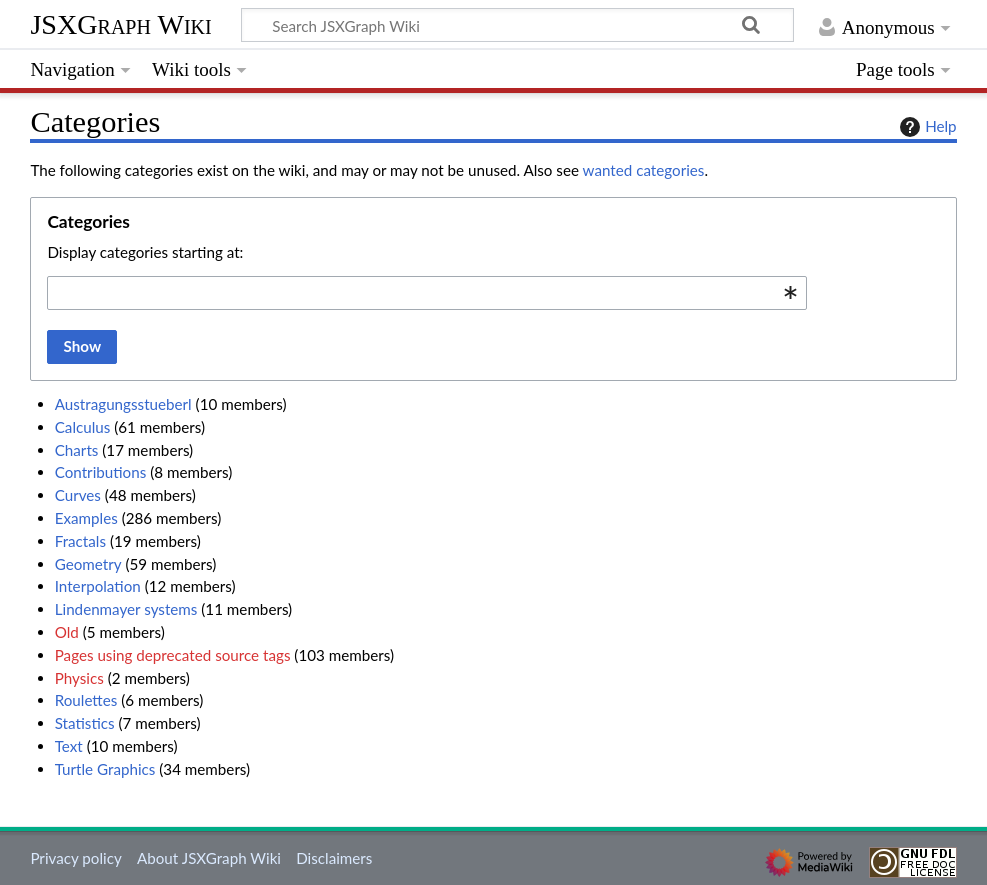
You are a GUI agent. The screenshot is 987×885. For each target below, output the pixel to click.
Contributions (101, 472)
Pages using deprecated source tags (173, 655)
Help (925, 127)
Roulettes (86, 700)
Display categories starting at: (145, 252)
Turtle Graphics (105, 769)
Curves (78, 495)
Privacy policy (75, 858)
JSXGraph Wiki (120, 24)
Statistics (85, 723)
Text (69, 746)
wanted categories (644, 170)
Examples (86, 518)
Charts (77, 450)
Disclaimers (334, 858)
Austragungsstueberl (123, 404)
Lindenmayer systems (126, 609)
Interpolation (98, 586)
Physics (79, 678)
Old (67, 632)
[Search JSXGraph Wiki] (517, 25)
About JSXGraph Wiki (209, 858)
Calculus (83, 427)
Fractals (80, 541)
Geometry (88, 564)
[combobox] (427, 293)
